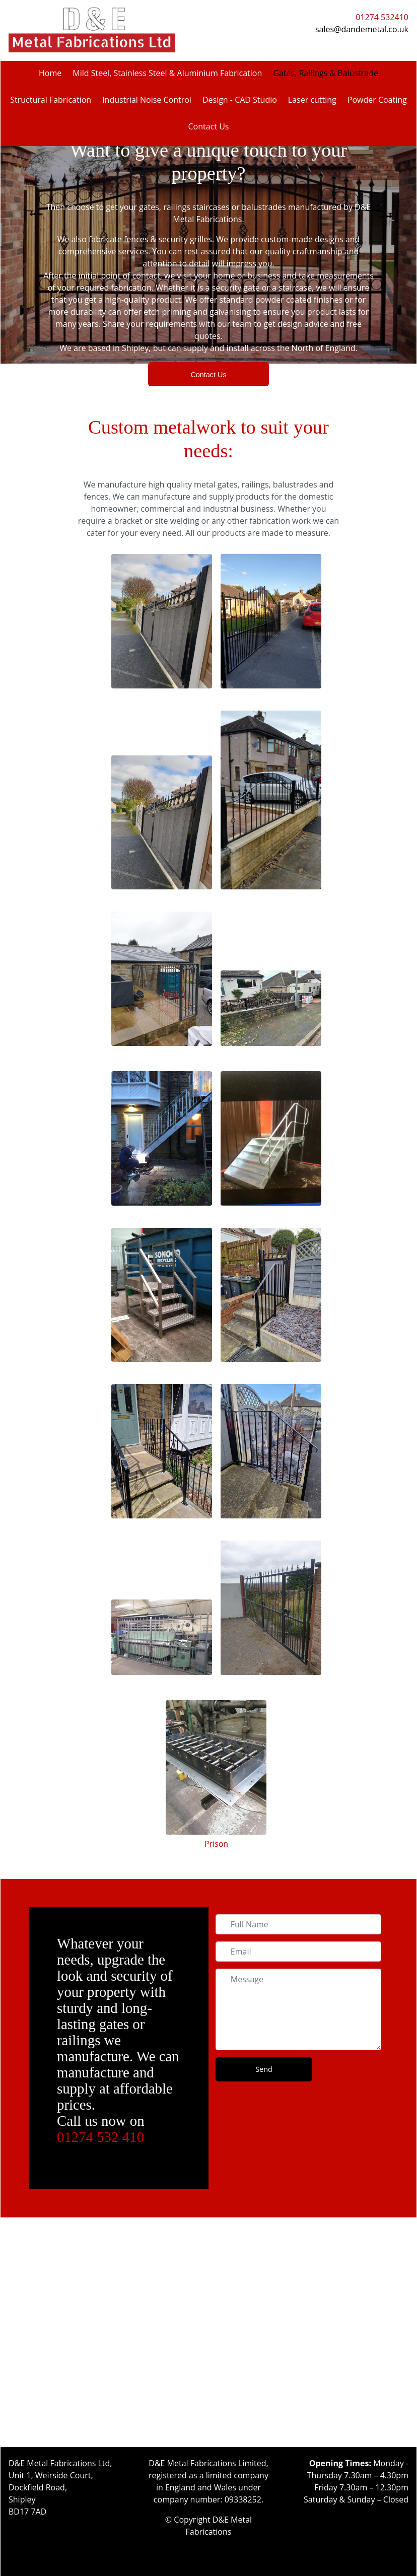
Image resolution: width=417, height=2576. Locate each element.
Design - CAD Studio (239, 99)
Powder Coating (377, 99)
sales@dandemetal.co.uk (361, 29)
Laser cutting (312, 99)
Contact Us (208, 126)
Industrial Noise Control (146, 99)
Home (50, 73)
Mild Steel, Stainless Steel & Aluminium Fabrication (167, 73)
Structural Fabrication (50, 99)
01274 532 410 (100, 2137)
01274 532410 (382, 17)
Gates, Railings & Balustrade (325, 73)
